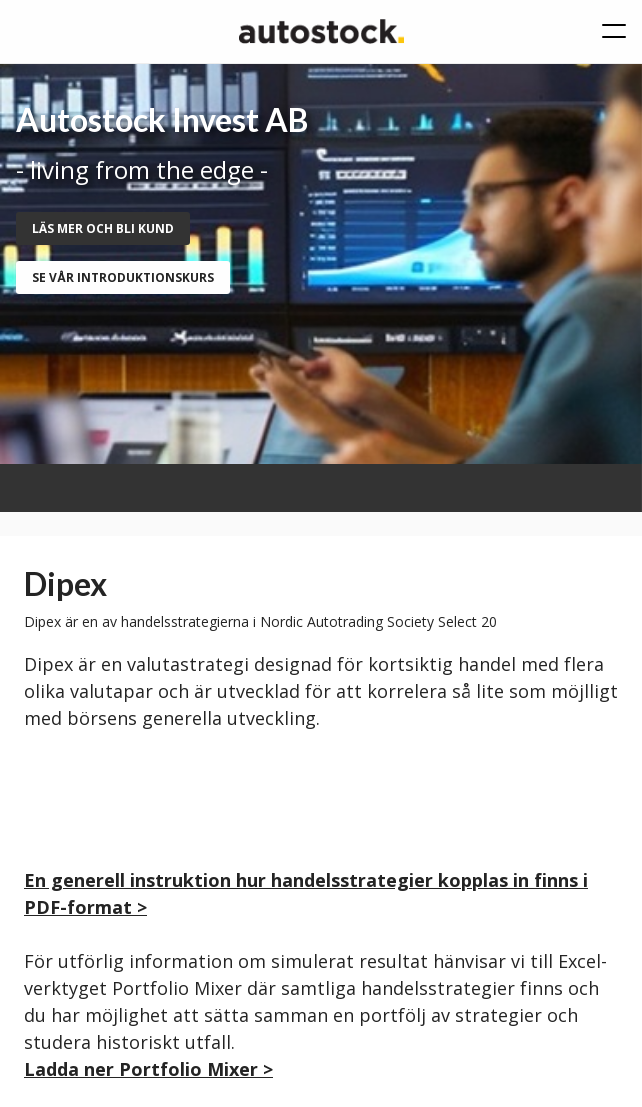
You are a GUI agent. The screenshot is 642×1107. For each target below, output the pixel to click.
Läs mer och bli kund (103, 228)
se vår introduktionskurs (123, 277)
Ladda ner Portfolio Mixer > (148, 1069)
